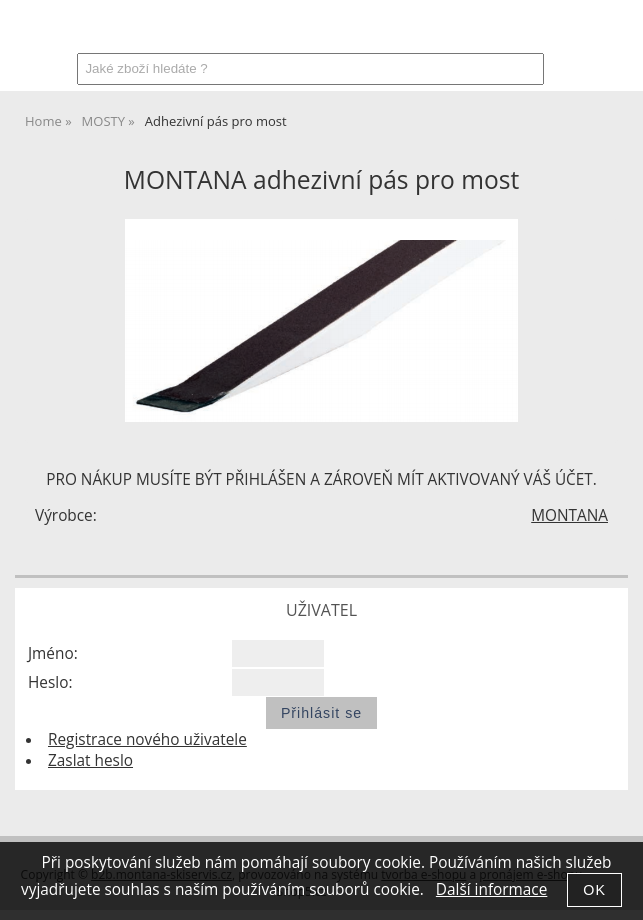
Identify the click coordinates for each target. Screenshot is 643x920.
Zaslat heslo (90, 760)
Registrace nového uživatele (147, 739)
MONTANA (569, 515)
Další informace (491, 889)
